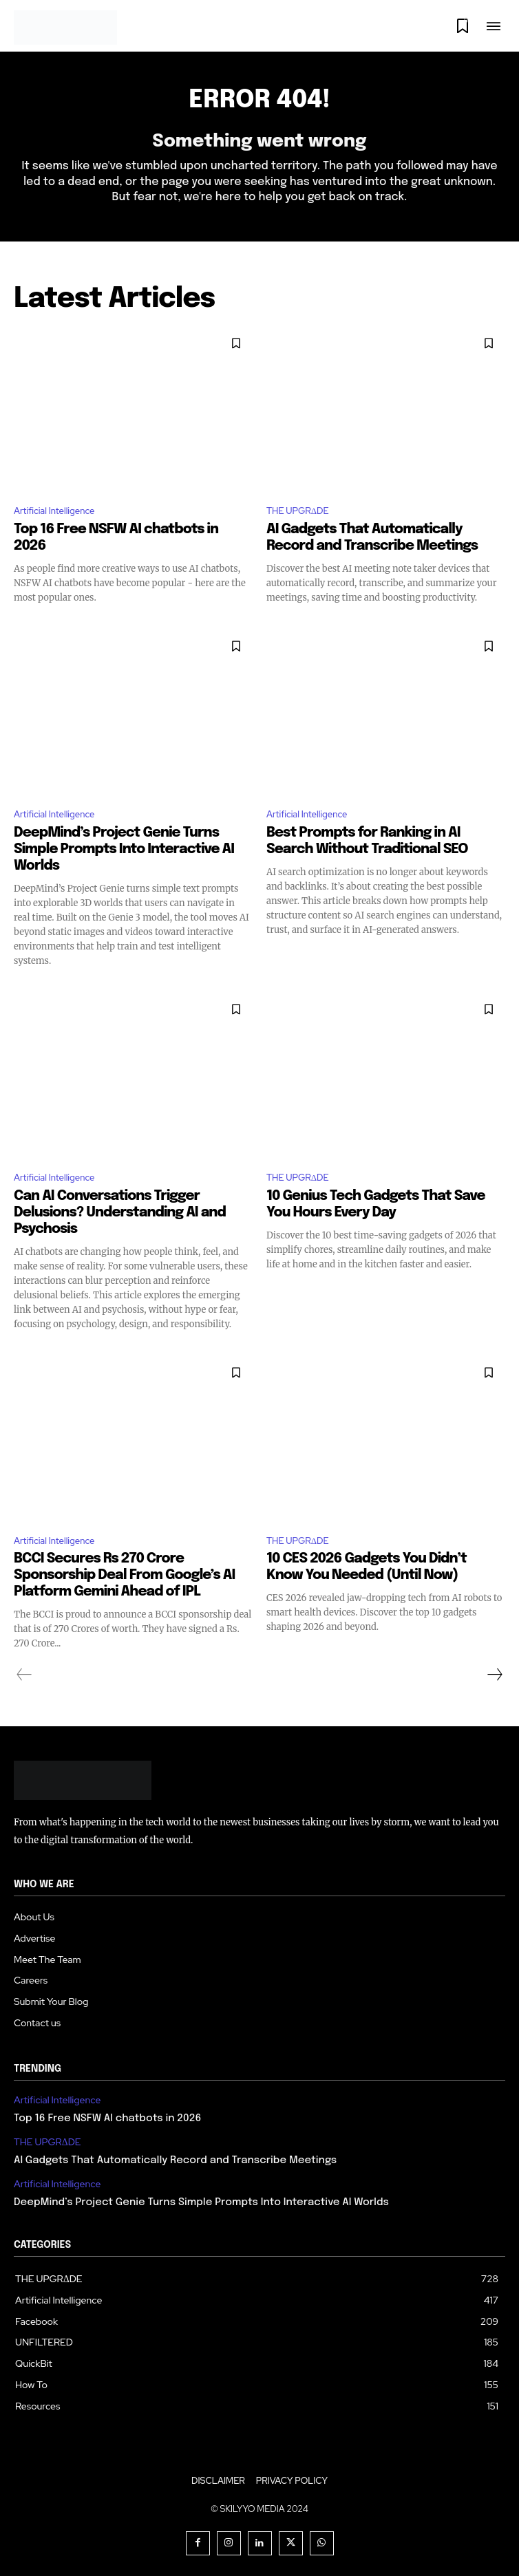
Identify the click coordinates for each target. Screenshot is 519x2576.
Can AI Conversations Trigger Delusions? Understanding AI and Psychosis (120, 1212)
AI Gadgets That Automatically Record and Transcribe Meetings (175, 2160)
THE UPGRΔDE (297, 511)
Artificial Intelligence (54, 511)
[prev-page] (24, 1674)
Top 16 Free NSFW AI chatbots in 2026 (107, 2118)
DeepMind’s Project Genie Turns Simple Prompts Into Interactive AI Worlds (124, 849)
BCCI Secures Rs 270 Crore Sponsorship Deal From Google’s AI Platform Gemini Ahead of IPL (124, 1575)
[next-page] (494, 1674)
